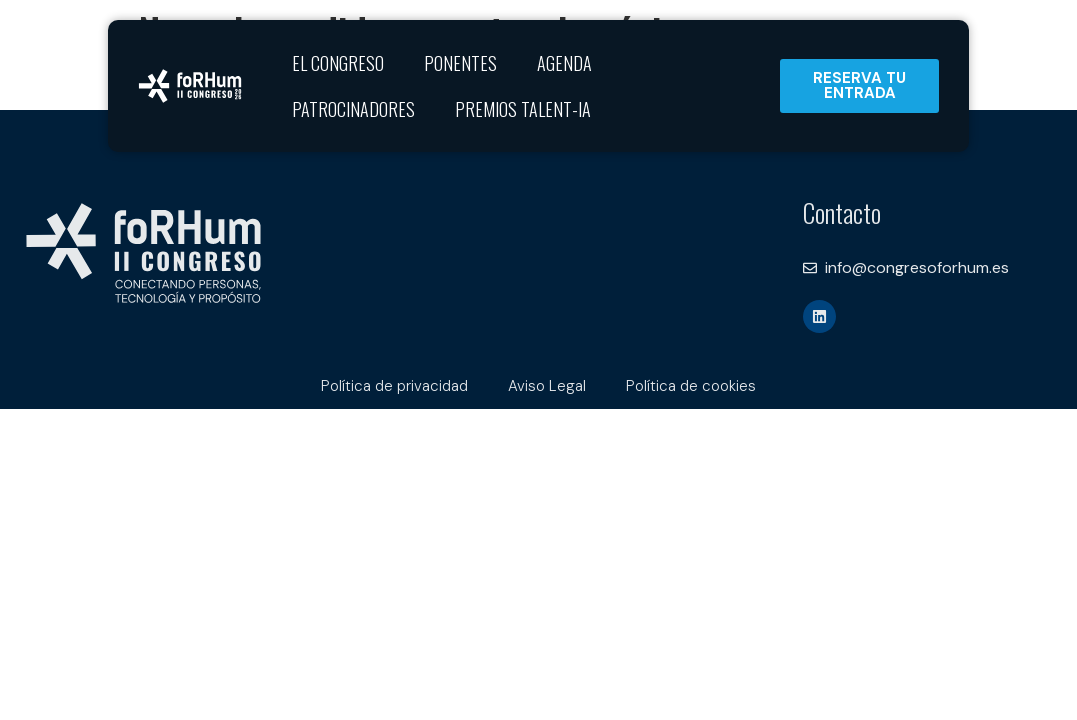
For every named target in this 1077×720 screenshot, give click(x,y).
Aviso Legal (547, 386)
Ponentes (460, 63)
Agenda (564, 63)
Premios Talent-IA (523, 109)
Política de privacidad (394, 386)
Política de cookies (691, 386)
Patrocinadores (353, 109)
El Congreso (338, 63)
